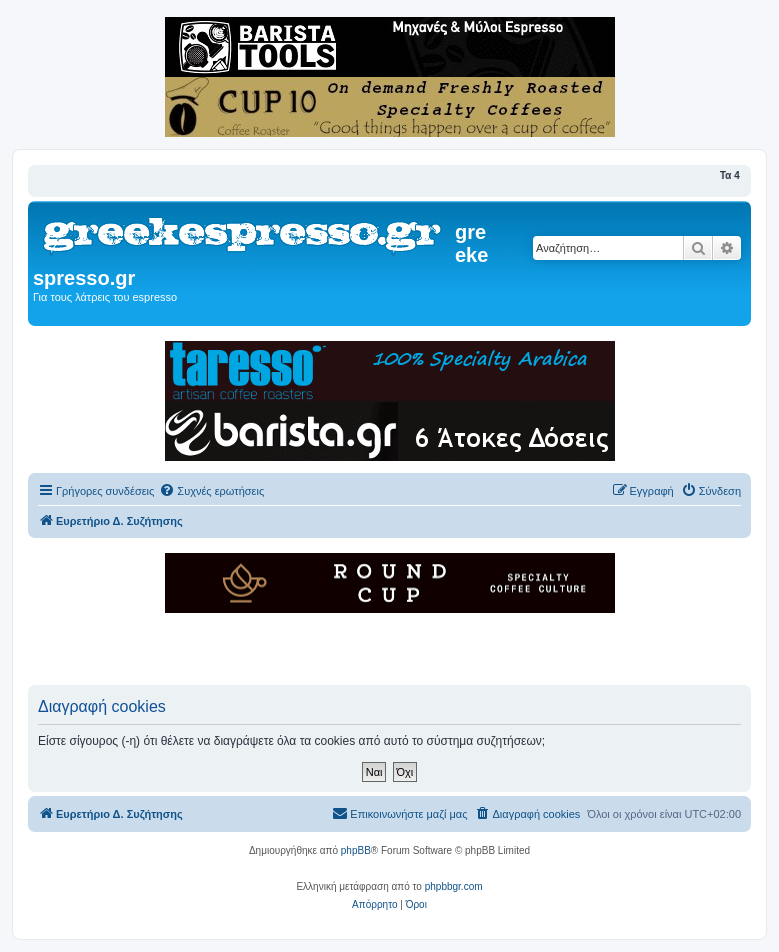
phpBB (356, 850)
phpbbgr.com (454, 886)
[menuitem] (211, 491)
